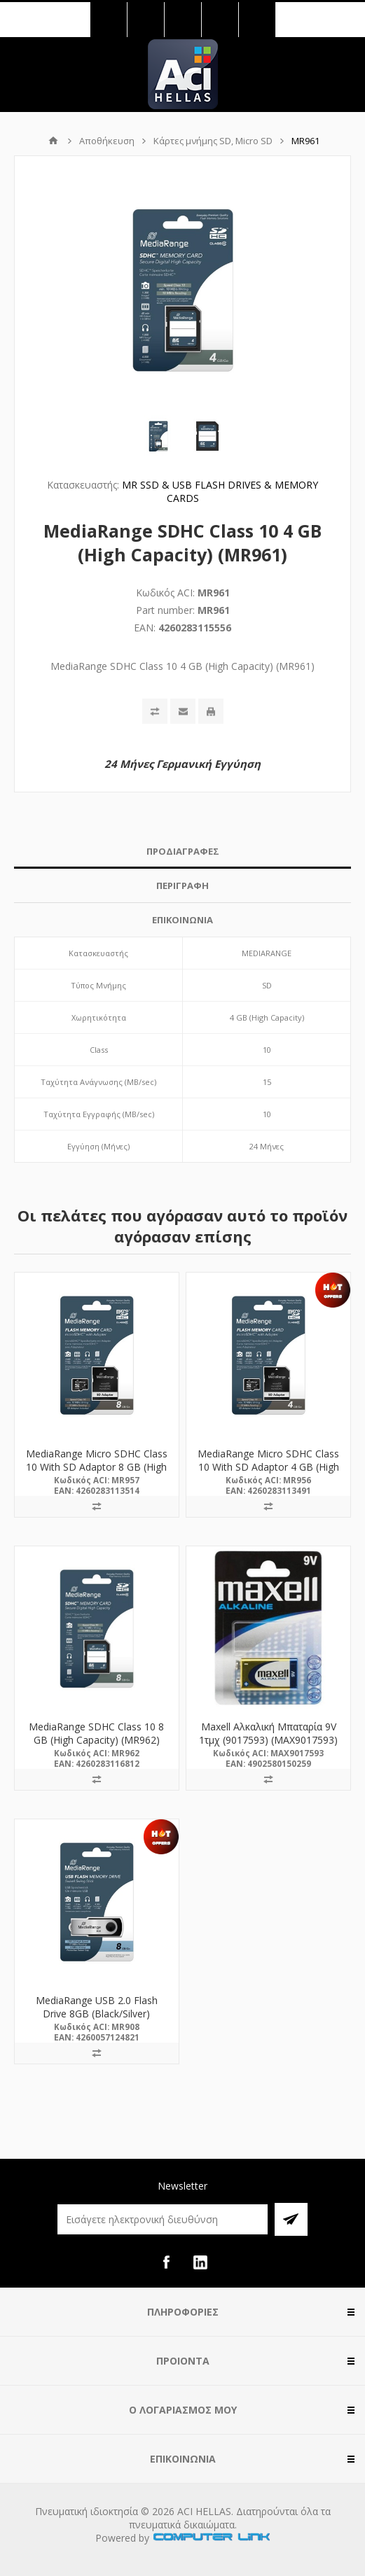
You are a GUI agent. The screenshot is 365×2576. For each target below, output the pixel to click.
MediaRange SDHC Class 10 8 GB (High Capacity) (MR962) (96, 1733)
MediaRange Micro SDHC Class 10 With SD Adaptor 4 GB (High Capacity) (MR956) (268, 1467)
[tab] (182, 851)
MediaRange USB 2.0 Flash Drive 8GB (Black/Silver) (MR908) (97, 2013)
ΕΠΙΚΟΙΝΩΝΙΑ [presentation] (182, 919)
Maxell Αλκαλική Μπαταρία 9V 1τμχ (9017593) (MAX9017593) (268, 1733)
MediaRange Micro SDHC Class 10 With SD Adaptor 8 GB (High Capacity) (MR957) (96, 1467)
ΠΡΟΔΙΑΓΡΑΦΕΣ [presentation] (182, 851)
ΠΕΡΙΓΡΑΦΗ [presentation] (182, 885)
